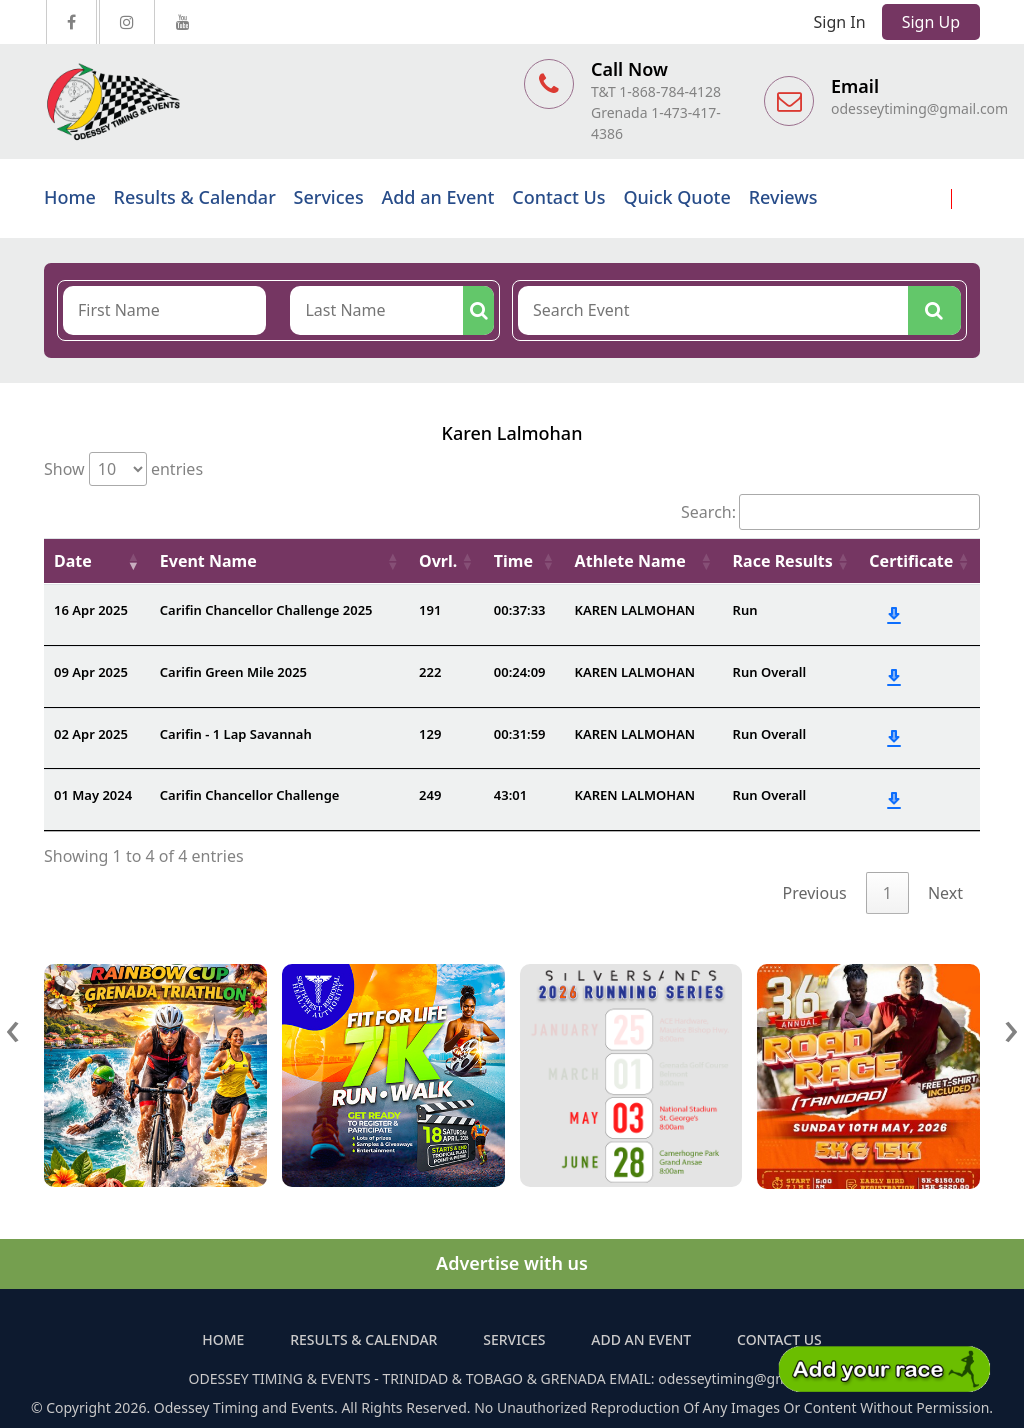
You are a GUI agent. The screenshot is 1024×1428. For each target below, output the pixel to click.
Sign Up (931, 22)
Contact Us (558, 197)
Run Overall (770, 672)
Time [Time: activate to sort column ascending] (513, 561)
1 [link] (887, 893)
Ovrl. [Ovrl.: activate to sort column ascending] (438, 561)
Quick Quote (676, 197)
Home (70, 197)
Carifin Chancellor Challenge (250, 795)
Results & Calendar (195, 197)
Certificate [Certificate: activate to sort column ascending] (911, 561)
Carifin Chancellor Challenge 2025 (266, 610)
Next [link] (945, 893)
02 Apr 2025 (91, 734)
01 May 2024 (93, 795)
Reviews (783, 197)
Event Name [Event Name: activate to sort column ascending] (208, 561)
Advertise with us (512, 1263)
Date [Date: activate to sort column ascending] (73, 561)
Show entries (123, 469)
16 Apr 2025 (91, 610)
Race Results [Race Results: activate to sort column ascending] (783, 561)
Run (745, 610)
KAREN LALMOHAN (635, 610)
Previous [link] (815, 893)
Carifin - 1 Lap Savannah (236, 734)
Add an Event (437, 197)
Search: (830, 512)
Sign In (840, 22)
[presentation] (13, 1026)
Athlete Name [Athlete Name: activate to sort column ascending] (630, 561)
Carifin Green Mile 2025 (233, 672)
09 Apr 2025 (91, 672)
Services (329, 197)
